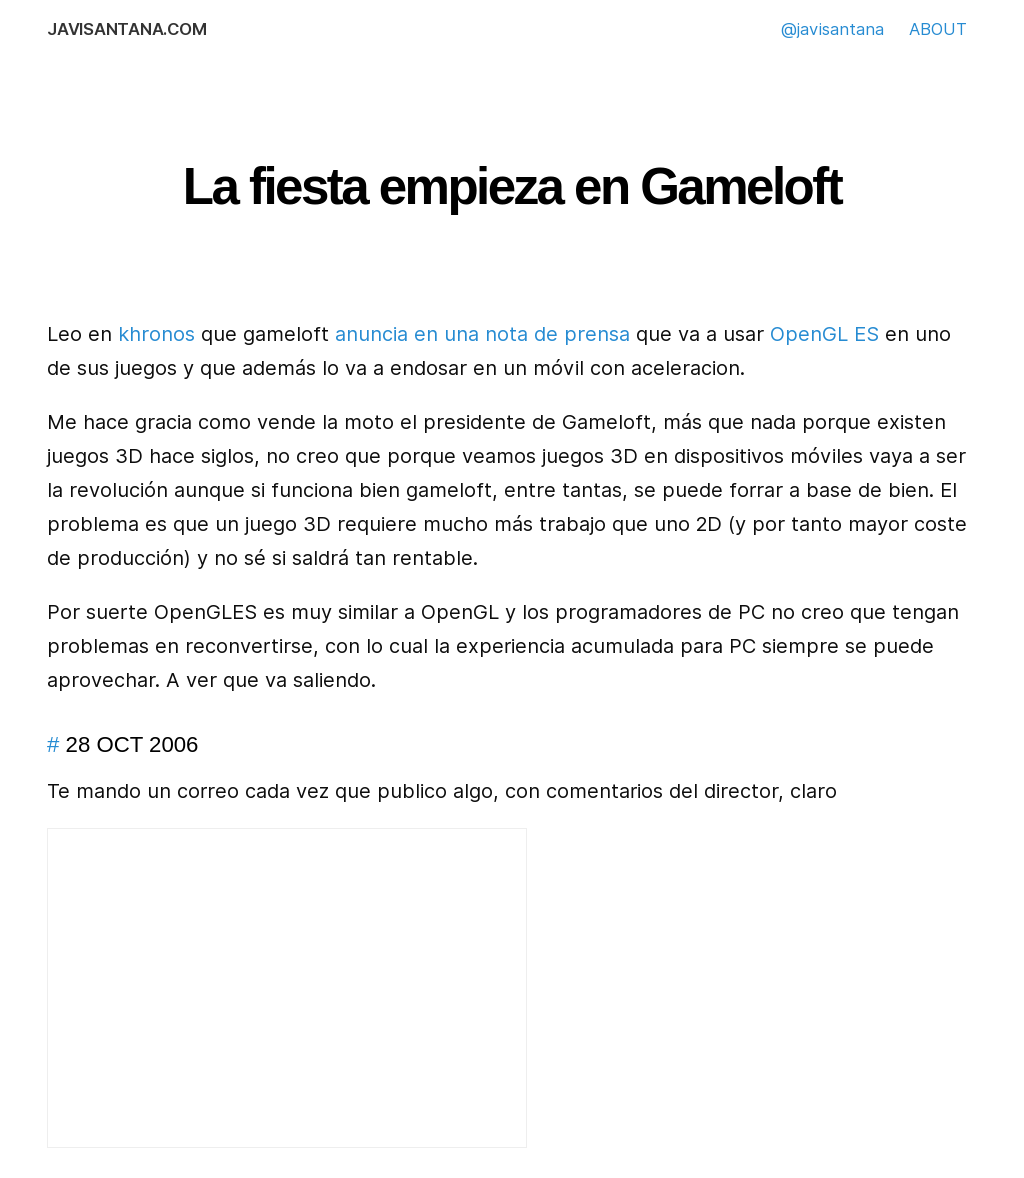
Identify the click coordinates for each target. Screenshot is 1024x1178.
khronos (156, 334)
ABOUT (938, 29)
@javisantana (832, 29)
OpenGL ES (824, 334)
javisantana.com (126, 29)
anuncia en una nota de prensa (482, 334)
